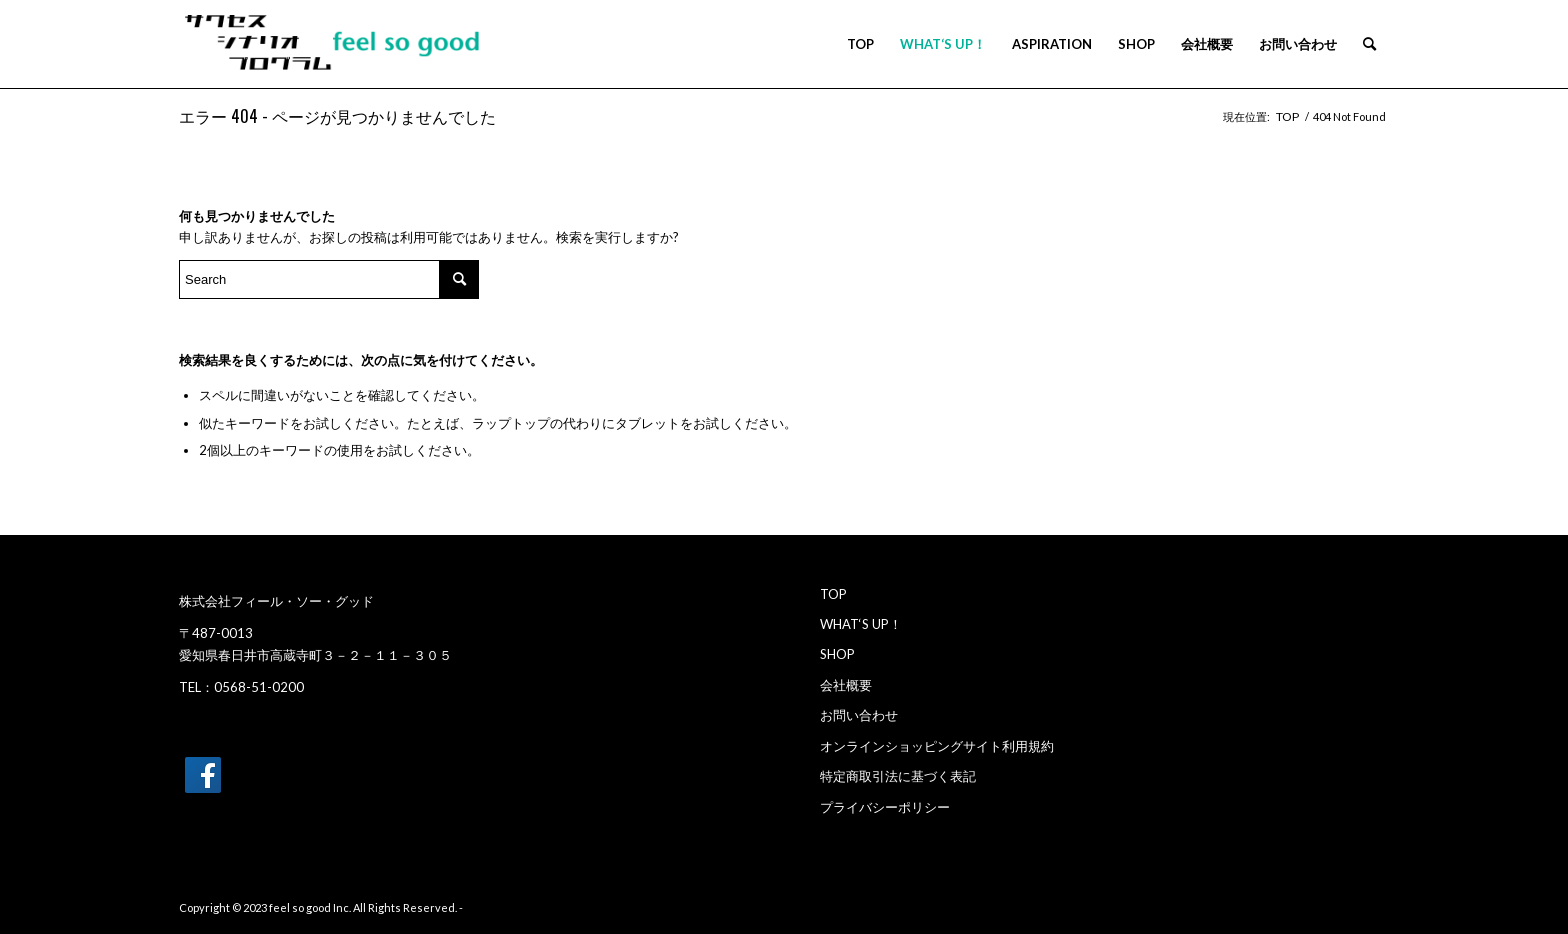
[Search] (1369, 44)
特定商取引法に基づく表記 (898, 776)
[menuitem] (860, 44)
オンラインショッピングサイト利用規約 (937, 746)
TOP (833, 594)
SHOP (837, 654)
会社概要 (846, 685)
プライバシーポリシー (885, 807)
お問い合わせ (859, 715)
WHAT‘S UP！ (861, 624)
